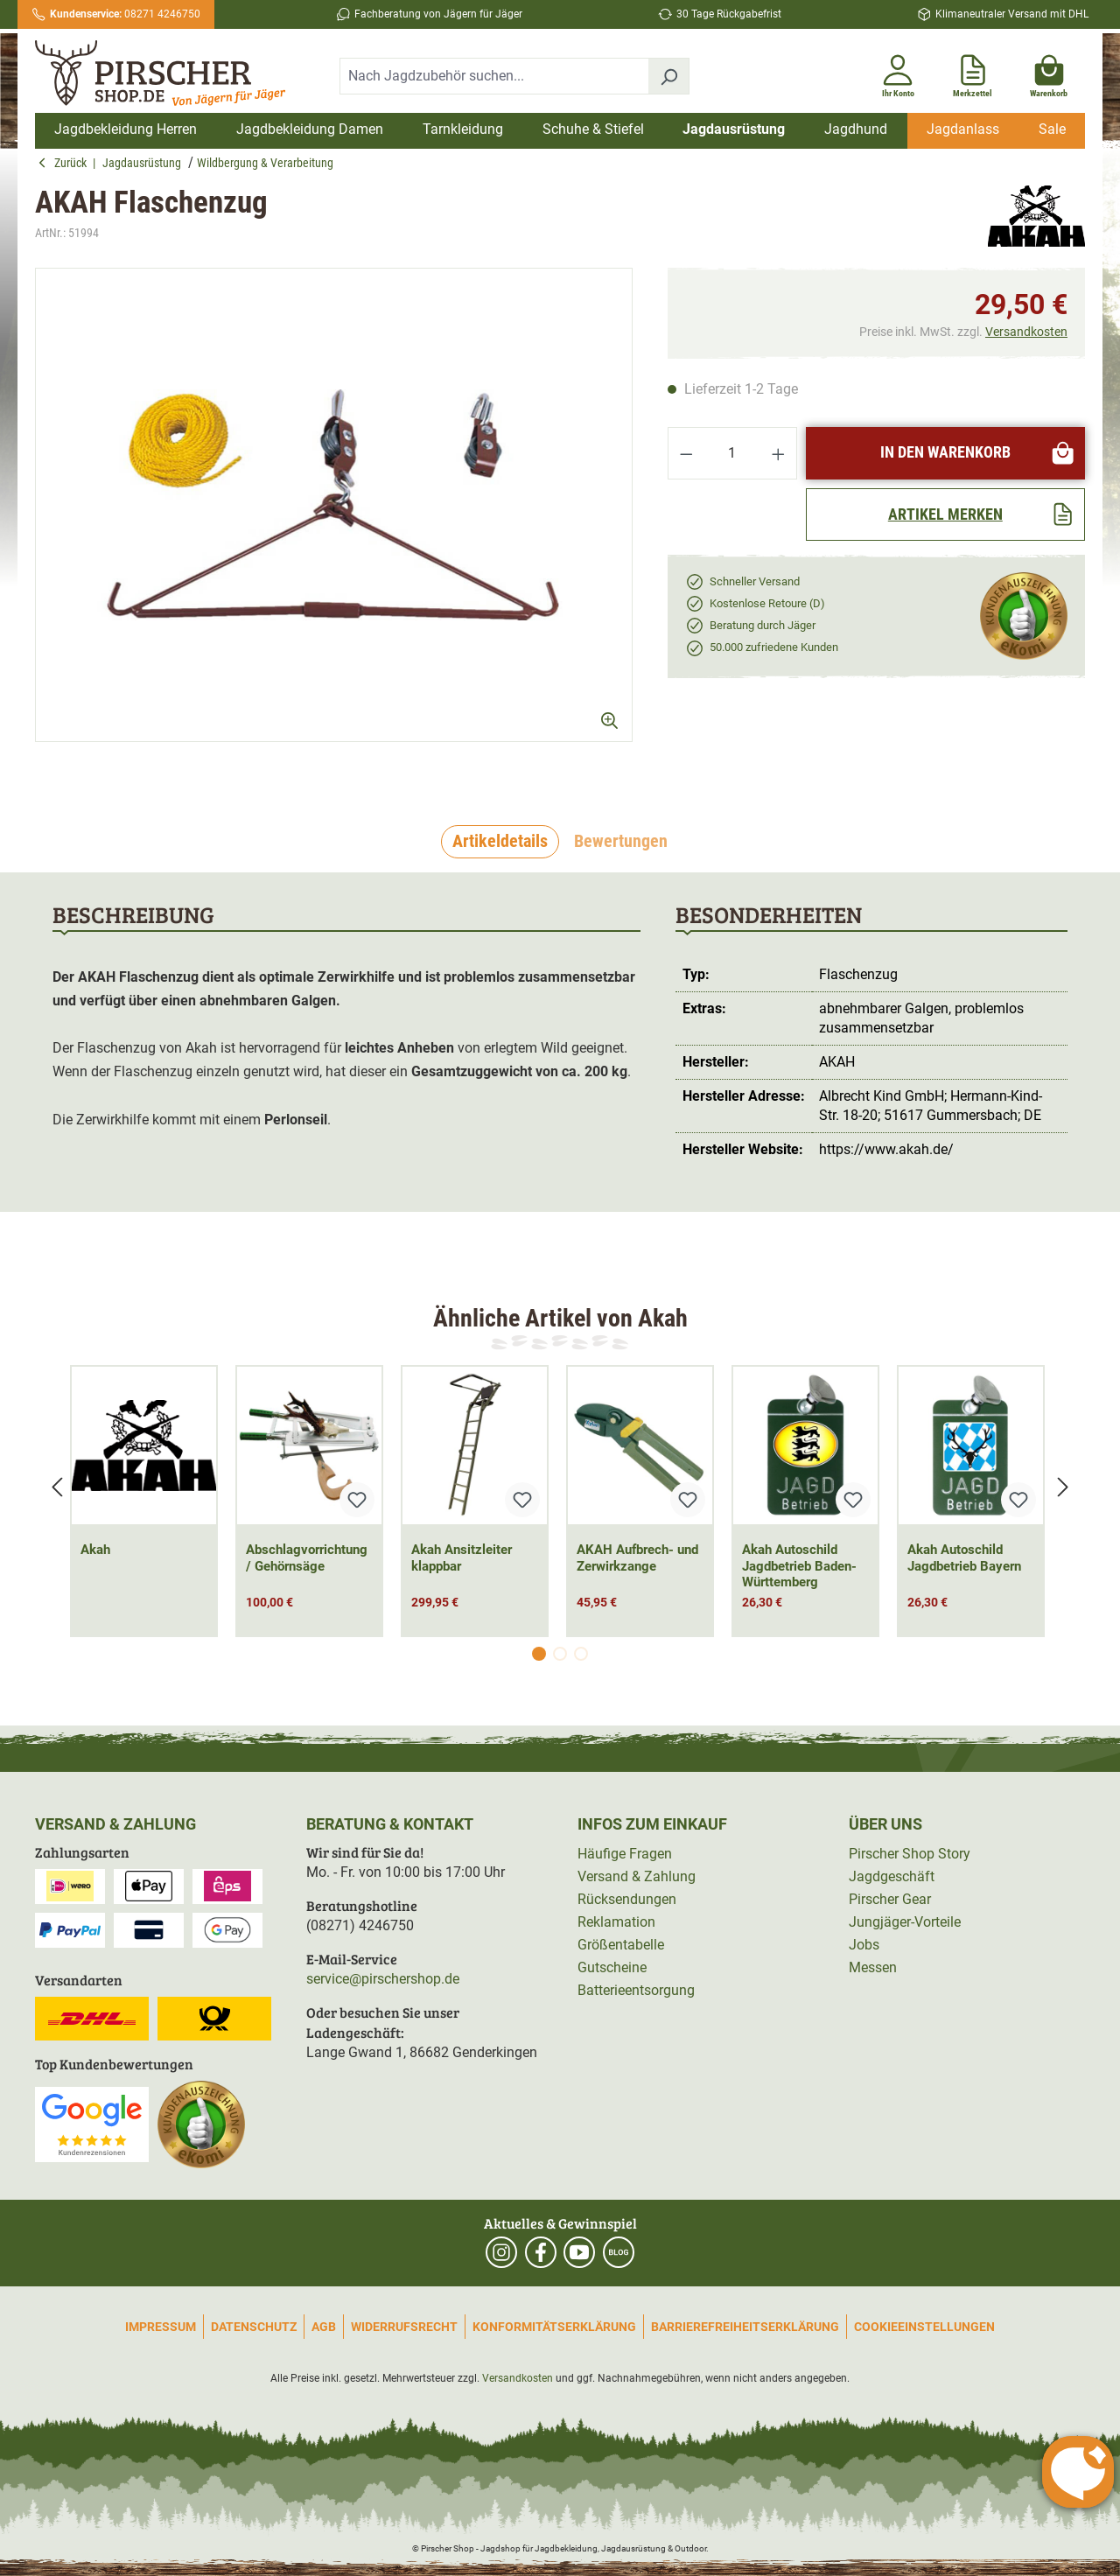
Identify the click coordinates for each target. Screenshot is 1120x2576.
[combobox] (494, 76)
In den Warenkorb (977, 453)
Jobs (864, 1944)
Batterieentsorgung (636, 1990)
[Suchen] (669, 76)
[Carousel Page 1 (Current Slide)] (539, 1654)
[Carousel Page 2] (560, 1654)
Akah (95, 1550)
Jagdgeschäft (891, 1876)
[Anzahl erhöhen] (778, 453)
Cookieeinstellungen (924, 2327)
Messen (873, 1967)
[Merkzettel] (972, 73)
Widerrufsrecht (404, 2327)
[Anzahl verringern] (686, 453)
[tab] (500, 841)
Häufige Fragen (625, 1853)
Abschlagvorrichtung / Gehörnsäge (307, 1558)
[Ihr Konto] (898, 73)
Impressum (160, 2327)
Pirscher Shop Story (909, 1853)
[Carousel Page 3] (581, 1654)
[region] (334, 520)
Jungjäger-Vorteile (905, 1922)
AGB (324, 2327)
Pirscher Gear (890, 1899)
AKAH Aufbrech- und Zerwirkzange (637, 1558)
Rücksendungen (627, 1899)
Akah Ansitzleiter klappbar (461, 1558)
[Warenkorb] (1048, 73)
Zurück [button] (65, 163)
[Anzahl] (732, 453)
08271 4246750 (125, 14)
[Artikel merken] (945, 514)
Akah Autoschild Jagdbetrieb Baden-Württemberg (799, 1566)
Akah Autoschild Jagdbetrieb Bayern (964, 1558)
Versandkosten (1026, 332)
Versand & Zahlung (637, 1876)
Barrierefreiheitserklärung (745, 2327)
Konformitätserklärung (554, 2327)
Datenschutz (254, 2327)
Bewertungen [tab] (621, 840)
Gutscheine (612, 1967)
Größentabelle (621, 1944)
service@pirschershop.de (382, 1978)
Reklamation (616, 1922)
